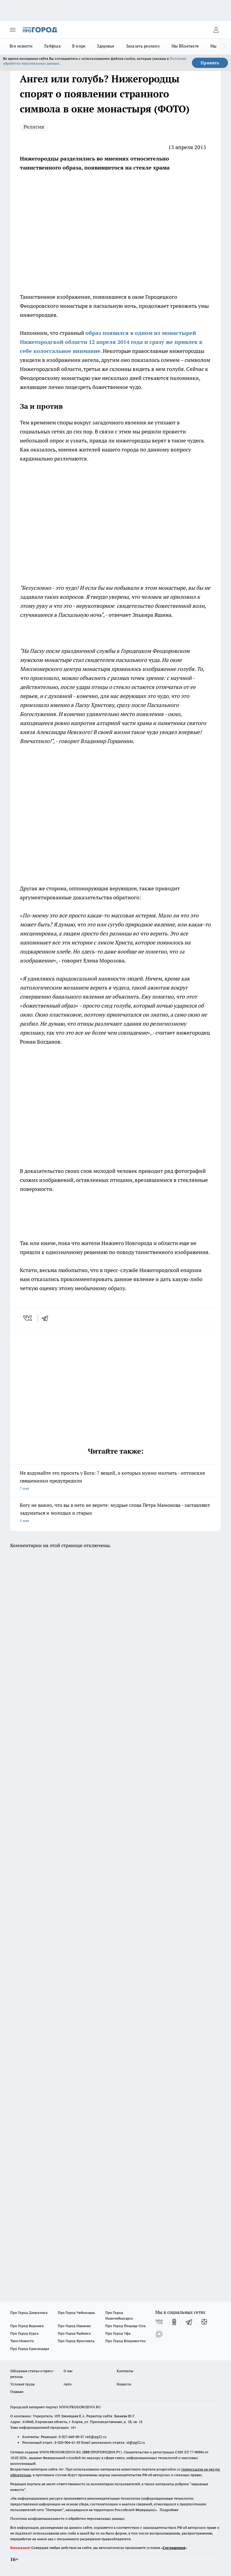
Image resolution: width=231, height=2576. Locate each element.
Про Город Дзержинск (29, 2312)
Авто (67, 2384)
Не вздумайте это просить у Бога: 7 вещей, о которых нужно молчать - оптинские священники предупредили (115, 1481)
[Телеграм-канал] (189, 2322)
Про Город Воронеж (27, 2326)
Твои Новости (22, 2341)
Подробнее (169, 2509)
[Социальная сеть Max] (159, 2334)
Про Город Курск (24, 2333)
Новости (124, 2384)
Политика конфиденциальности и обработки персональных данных (67, 2518)
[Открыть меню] (12, 30)
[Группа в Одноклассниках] (174, 2322)
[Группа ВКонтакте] (159, 2322)
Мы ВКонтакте (185, 46)
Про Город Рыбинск (74, 2333)
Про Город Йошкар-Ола (125, 2326)
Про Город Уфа (118, 2333)
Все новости (21, 46)
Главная (16, 2391)
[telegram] (47, 1318)
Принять (210, 63)
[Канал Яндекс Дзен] (204, 2322)
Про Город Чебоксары (76, 2312)
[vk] (28, 1318)
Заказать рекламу (143, 46)
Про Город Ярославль (76, 2341)
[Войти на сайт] (216, 30)
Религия (33, 126)
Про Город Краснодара (29, 2348)
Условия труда (22, 2384)
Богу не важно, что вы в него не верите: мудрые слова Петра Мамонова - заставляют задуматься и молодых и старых (115, 1513)
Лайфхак (52, 46)
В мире (79, 46)
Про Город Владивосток (125, 2341)
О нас (68, 2371)
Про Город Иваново (74, 2326)
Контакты (125, 2371)
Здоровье (105, 46)
